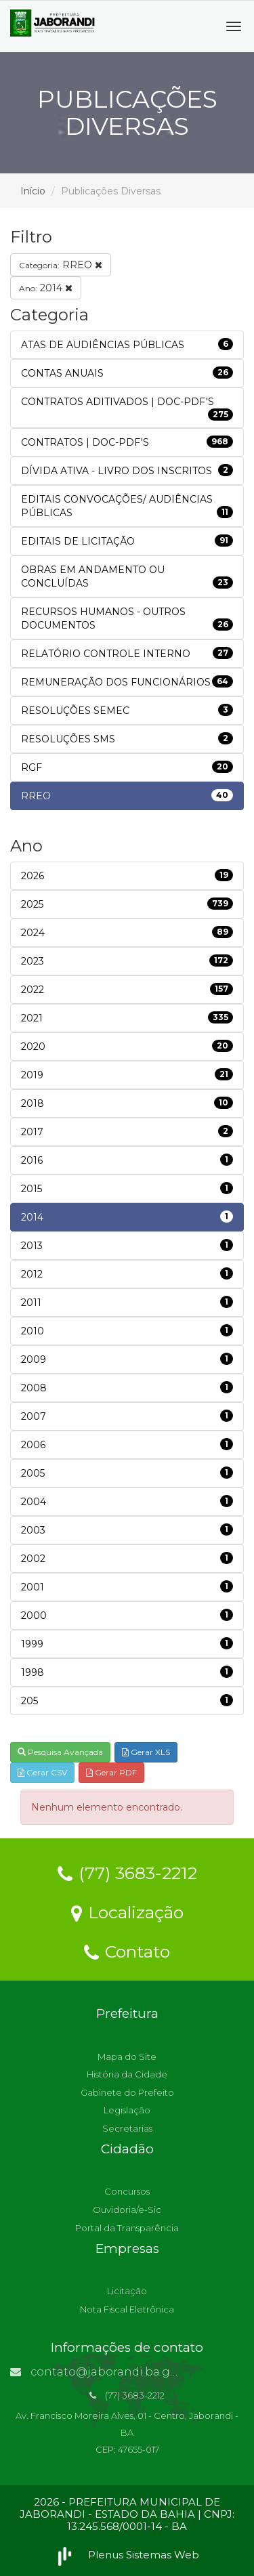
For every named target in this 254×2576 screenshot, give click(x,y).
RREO (60, 265)
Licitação (127, 2290)
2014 (45, 288)
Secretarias (127, 2128)
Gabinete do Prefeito (127, 2092)
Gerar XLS (146, 1752)
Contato (127, 1950)
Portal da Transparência (127, 2227)
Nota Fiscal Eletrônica (127, 2309)
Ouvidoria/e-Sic (127, 2209)
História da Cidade (127, 2074)
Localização (127, 1911)
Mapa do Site (127, 2056)
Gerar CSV (42, 1772)
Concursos (127, 2191)
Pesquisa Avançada (60, 1752)
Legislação (127, 2110)
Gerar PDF (111, 1772)
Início (32, 191)
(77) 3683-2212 (127, 1872)
